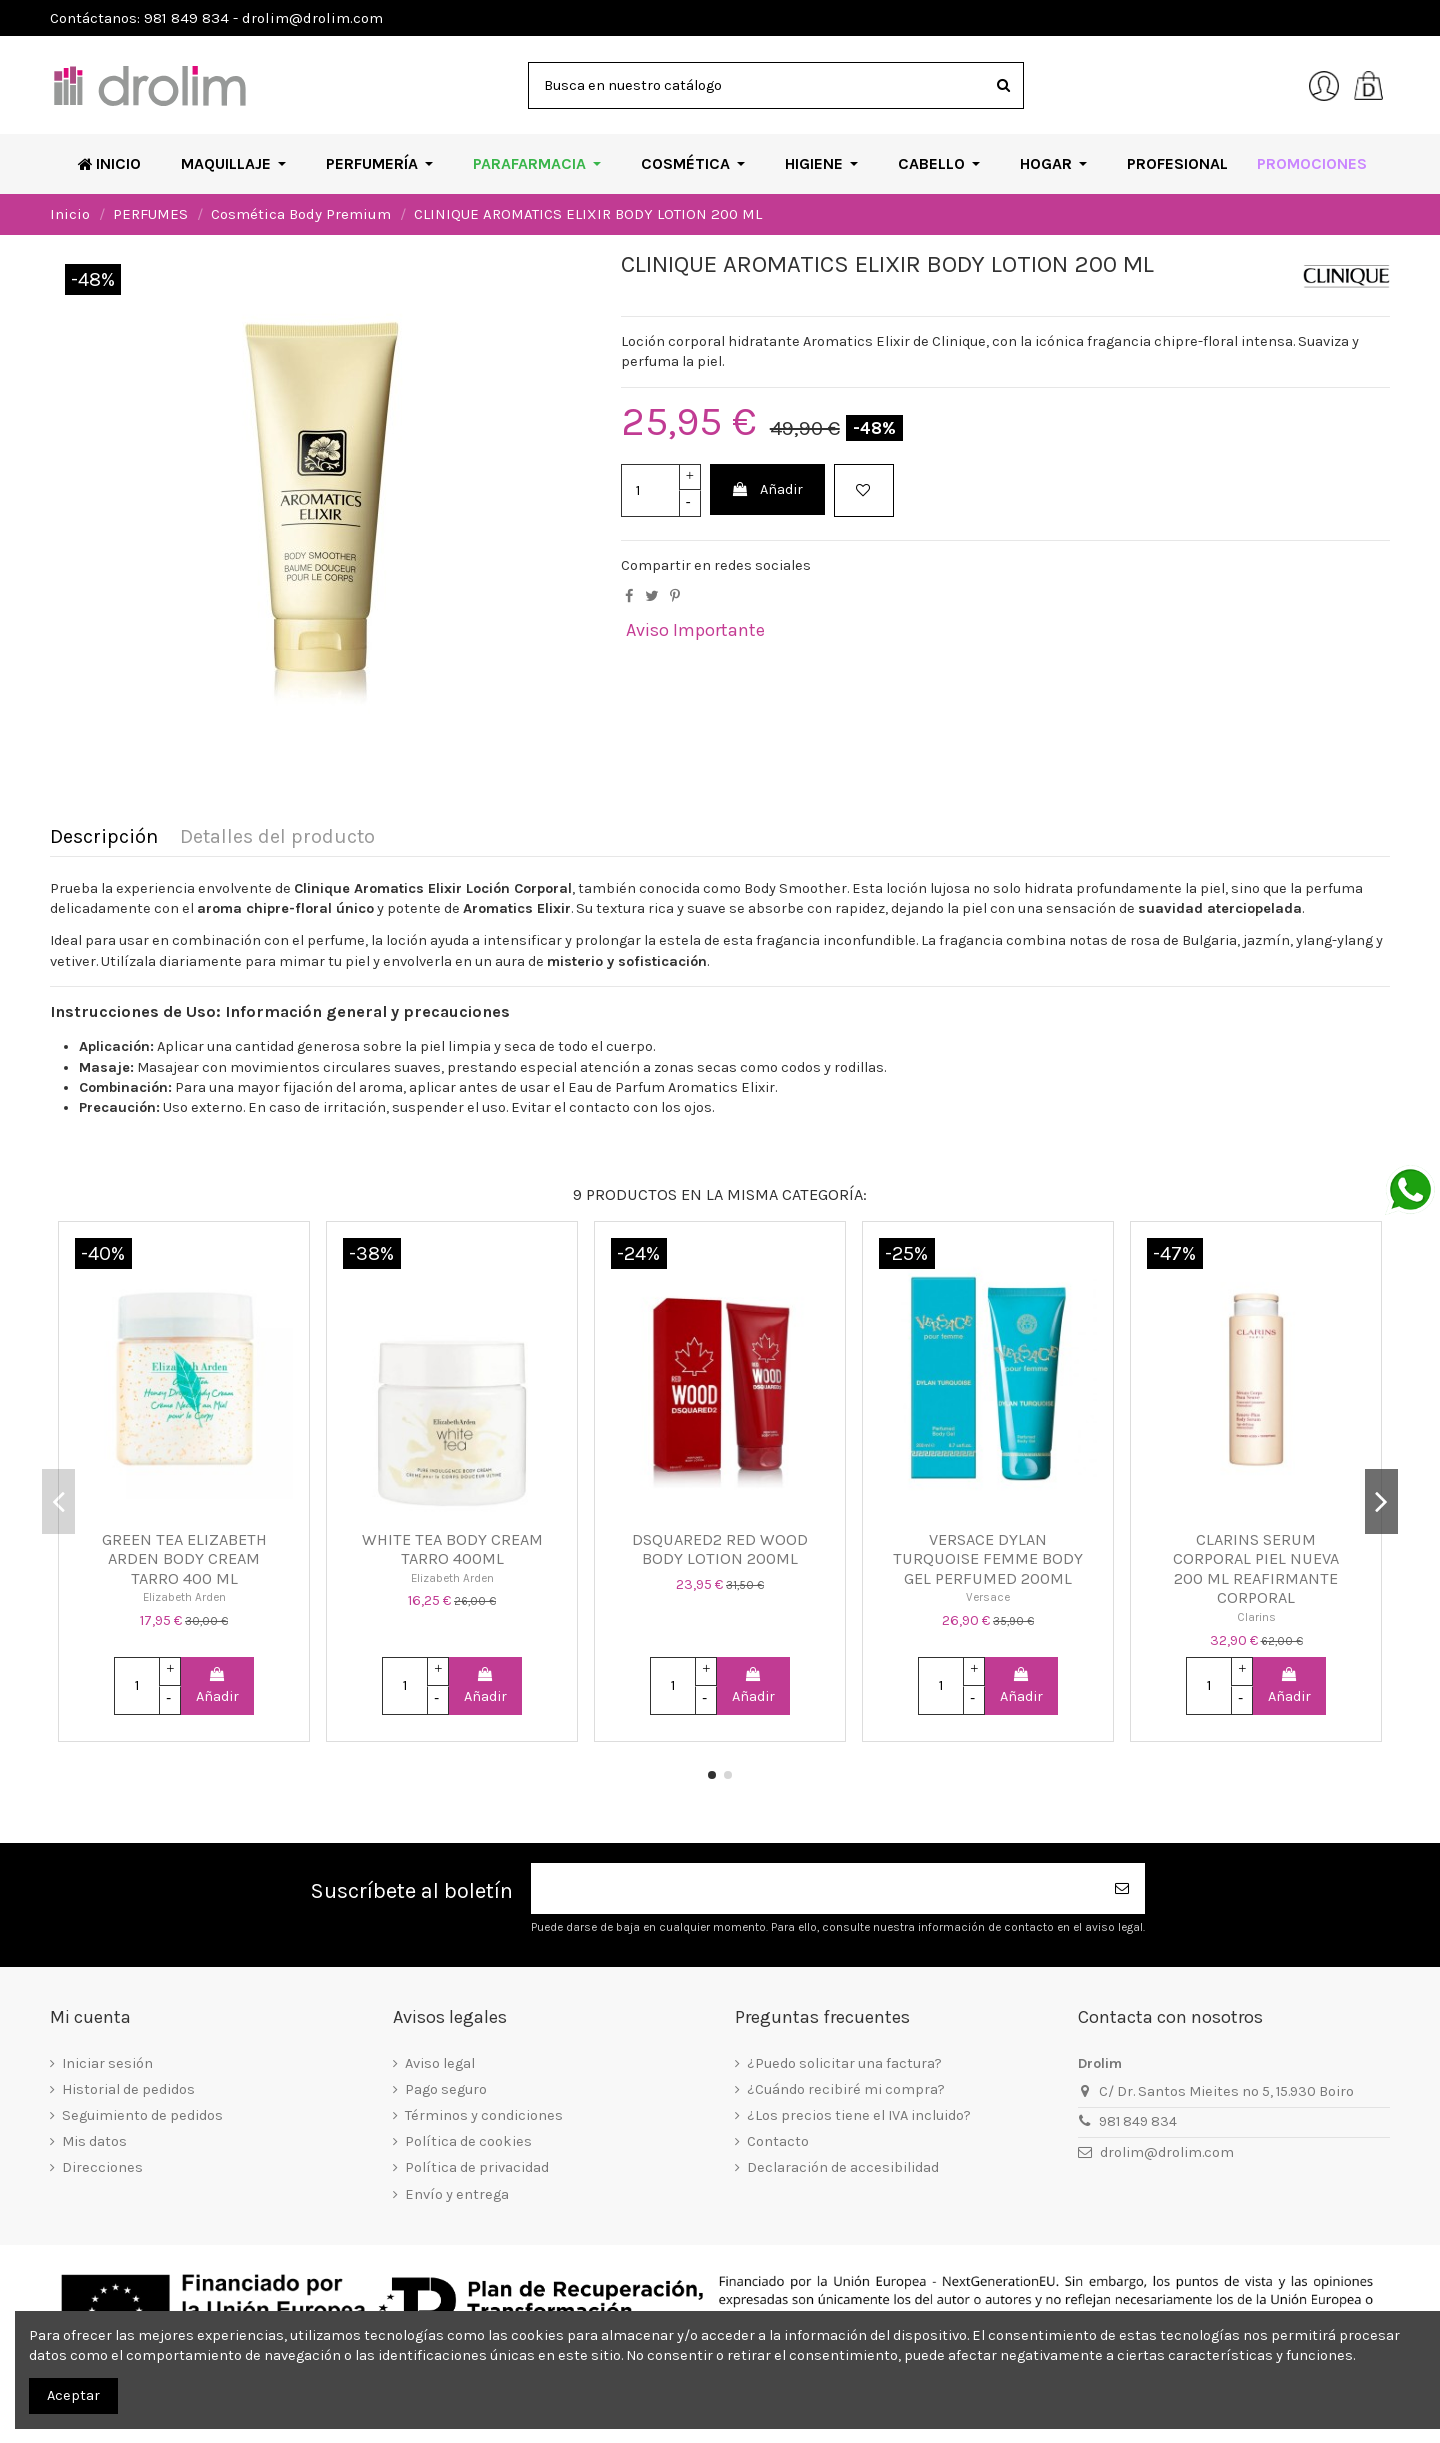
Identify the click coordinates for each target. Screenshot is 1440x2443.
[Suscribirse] (1123, 1888)
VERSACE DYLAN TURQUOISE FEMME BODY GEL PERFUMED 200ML (988, 1559)
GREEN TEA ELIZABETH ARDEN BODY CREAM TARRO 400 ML (184, 1559)
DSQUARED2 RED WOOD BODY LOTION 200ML (720, 1549)
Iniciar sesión (107, 2063)
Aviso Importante (695, 630)
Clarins (1256, 1617)
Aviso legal (440, 2063)
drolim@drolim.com (1167, 2152)
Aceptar (73, 2395)
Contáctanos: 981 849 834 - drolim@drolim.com (216, 18)
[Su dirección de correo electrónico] (816, 1888)
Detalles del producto (277, 837)
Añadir (767, 489)
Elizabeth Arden (184, 1597)
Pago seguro (446, 2089)
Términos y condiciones (484, 2115)
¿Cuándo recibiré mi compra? (846, 2089)
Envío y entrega (457, 2194)
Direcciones (102, 2167)
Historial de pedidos (128, 2089)
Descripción (104, 837)
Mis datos (94, 2141)
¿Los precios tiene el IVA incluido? (859, 2115)
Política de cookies (468, 2141)
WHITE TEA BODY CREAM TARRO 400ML (452, 1549)
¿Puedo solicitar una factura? (844, 2063)
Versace (988, 1597)
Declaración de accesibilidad (843, 2167)
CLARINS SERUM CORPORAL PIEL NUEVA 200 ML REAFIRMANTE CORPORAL (1256, 1569)
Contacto (778, 2141)
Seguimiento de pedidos (142, 2115)
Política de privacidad (477, 2167)
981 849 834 (1138, 2121)
